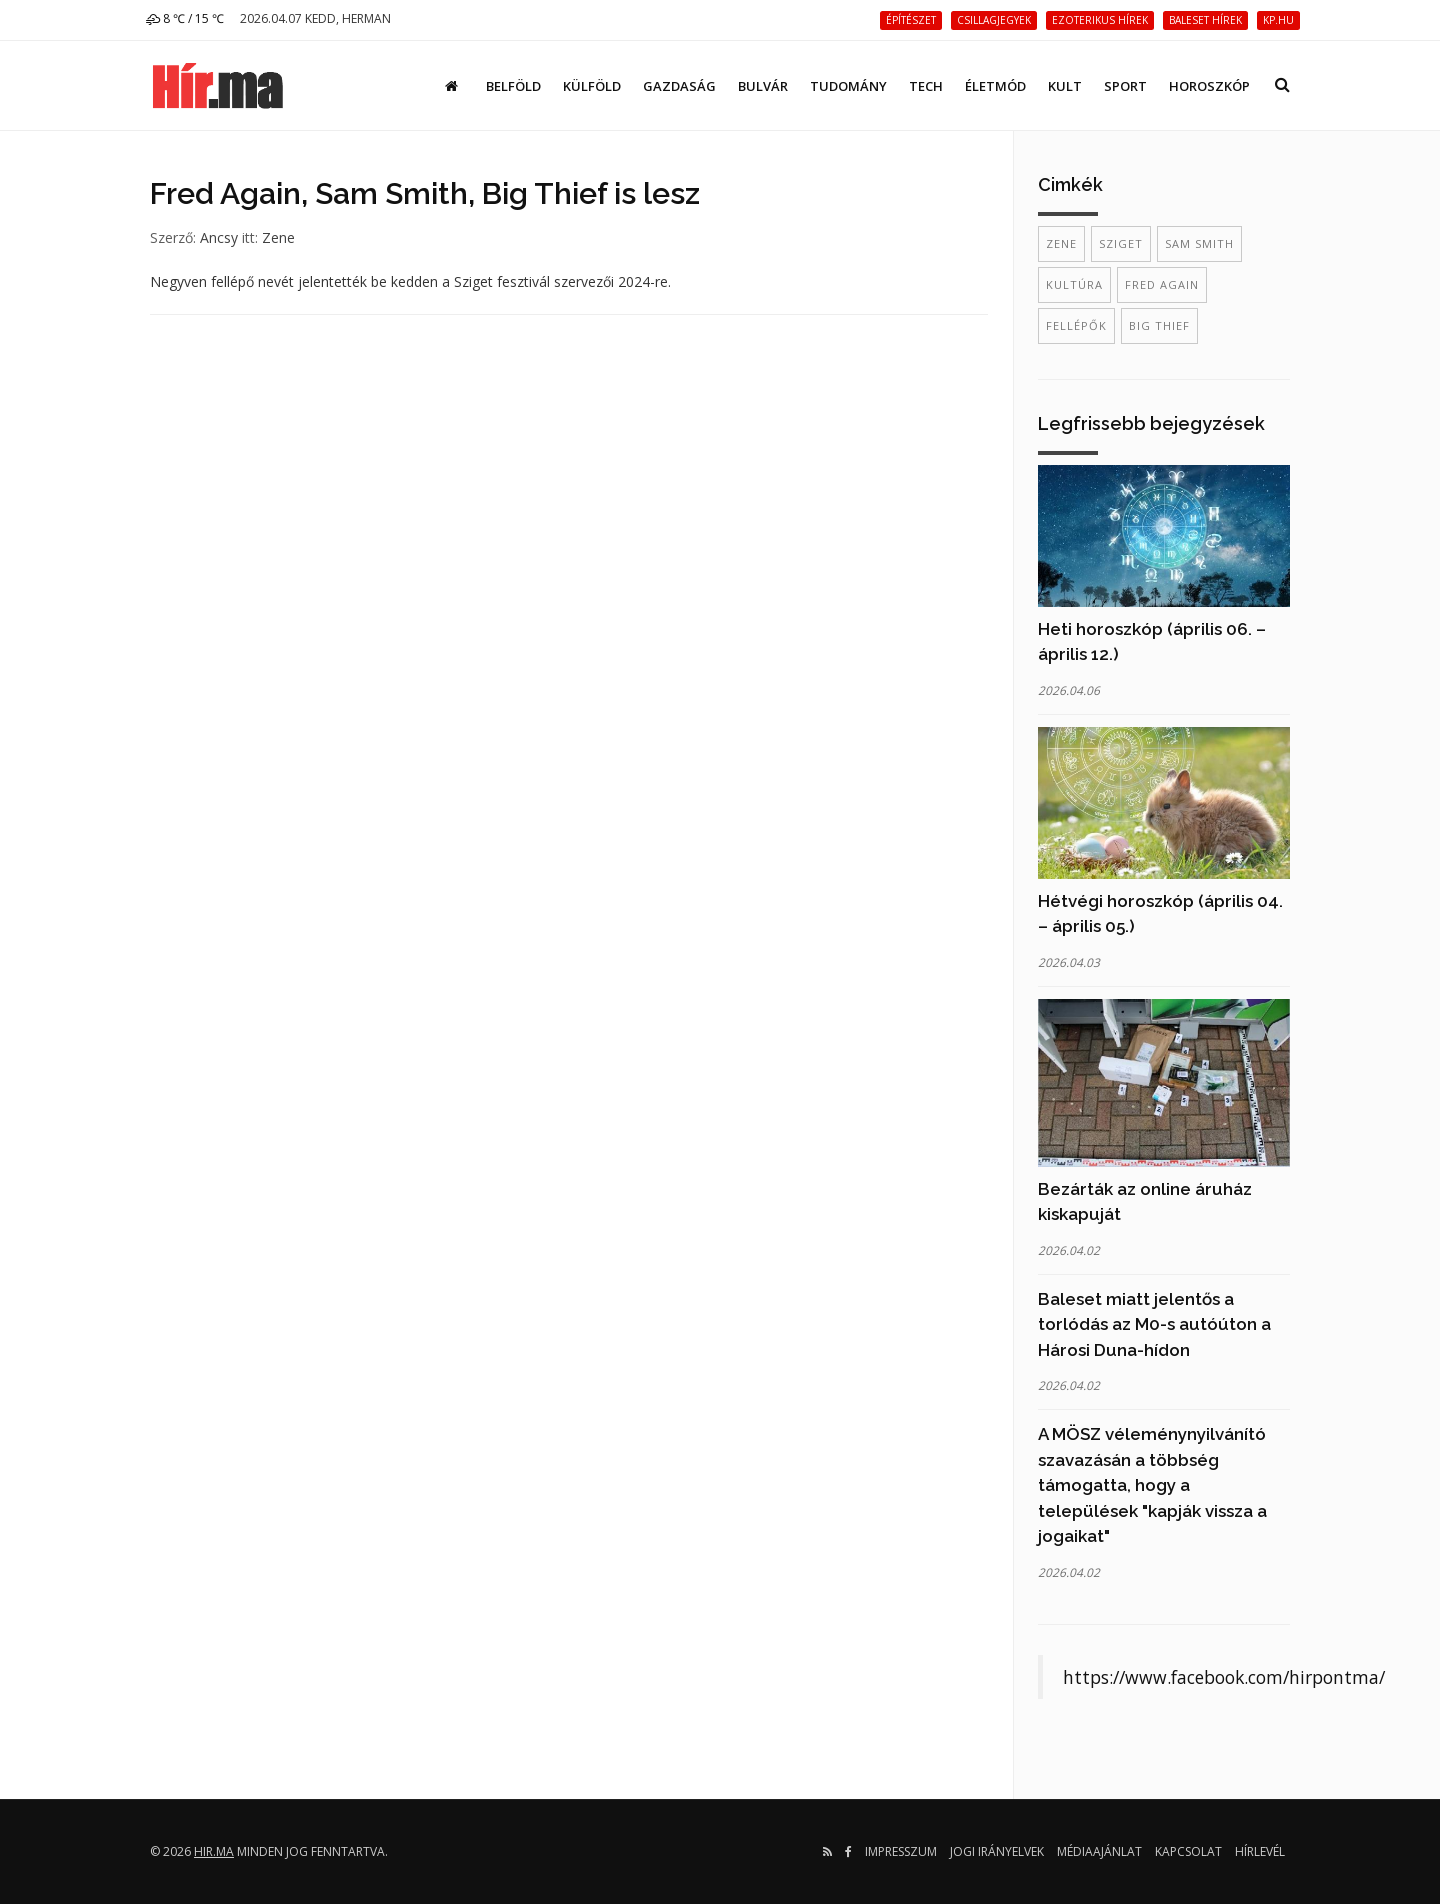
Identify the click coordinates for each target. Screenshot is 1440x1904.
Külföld (592, 86)
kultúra (1074, 284)
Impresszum (901, 1851)
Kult (1065, 86)
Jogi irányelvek (997, 1851)
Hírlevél (1260, 1851)
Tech (926, 86)
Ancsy (219, 237)
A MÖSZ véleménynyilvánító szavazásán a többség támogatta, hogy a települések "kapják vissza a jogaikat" (1152, 1485)
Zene (278, 237)
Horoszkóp (1209, 86)
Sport (1125, 86)
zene (1061, 243)
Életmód (995, 86)
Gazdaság (679, 86)
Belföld (513, 86)
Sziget (1121, 243)
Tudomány (848, 86)
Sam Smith (1199, 243)
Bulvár (763, 86)
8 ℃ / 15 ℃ (185, 18)
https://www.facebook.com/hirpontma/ (1224, 1677)
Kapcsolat (1188, 1851)
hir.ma (214, 1851)
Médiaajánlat (1099, 1851)
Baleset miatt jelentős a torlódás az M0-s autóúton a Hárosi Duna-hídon (1154, 1324)
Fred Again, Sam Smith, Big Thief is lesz (425, 193)
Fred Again (1162, 284)
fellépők (1076, 325)
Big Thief (1159, 325)
